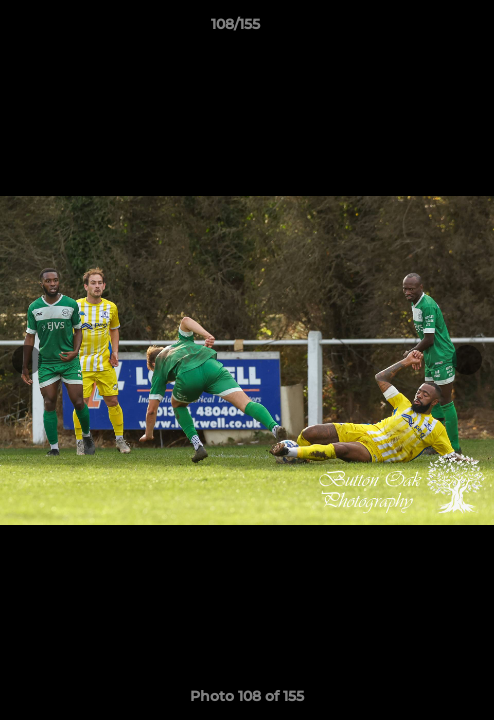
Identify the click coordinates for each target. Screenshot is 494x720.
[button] (422, 29)
